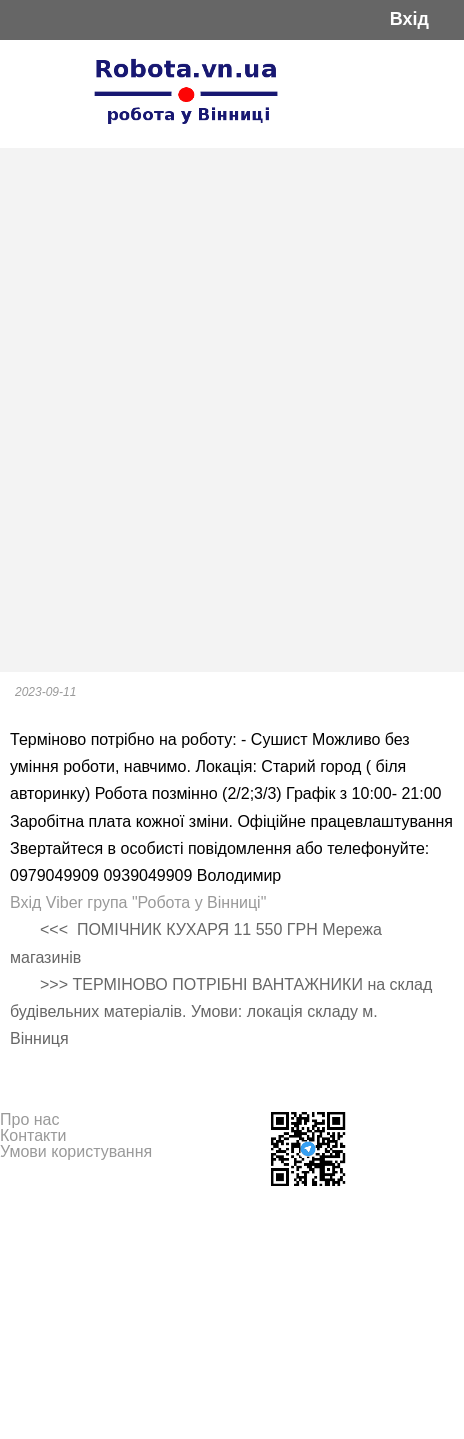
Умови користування (76, 1151)
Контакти (33, 1135)
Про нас (29, 1119)
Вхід (409, 19)
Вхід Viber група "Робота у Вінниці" (138, 902)
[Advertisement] (232, 410)
